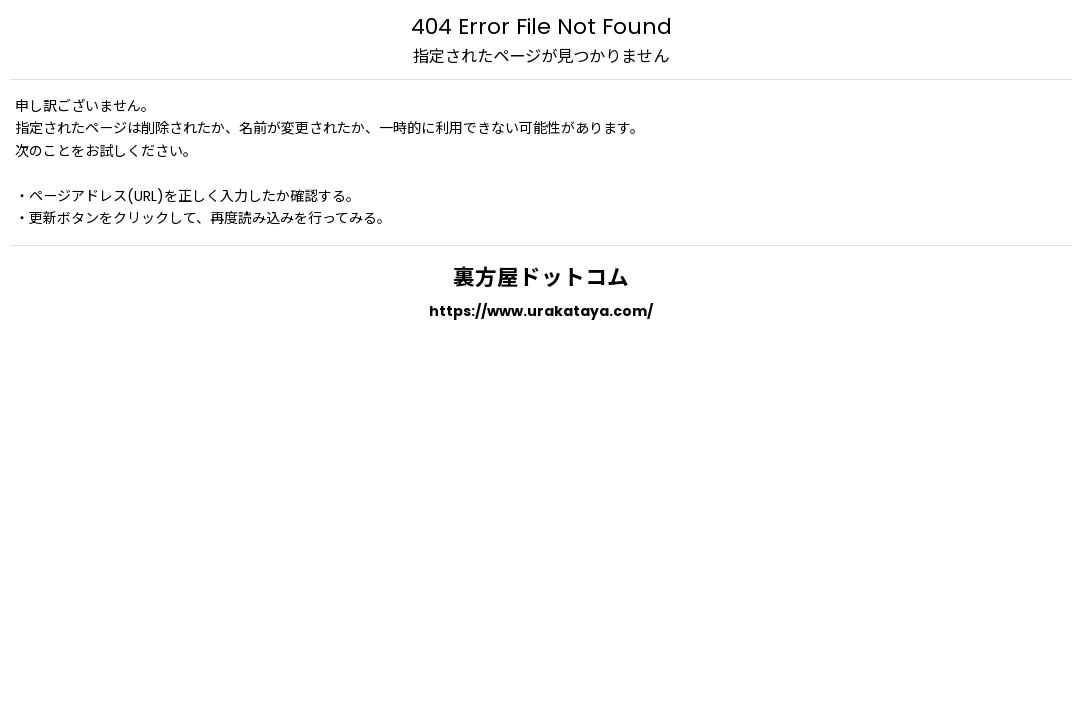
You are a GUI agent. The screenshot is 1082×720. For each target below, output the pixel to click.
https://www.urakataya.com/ (541, 311)
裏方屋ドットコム (541, 277)
